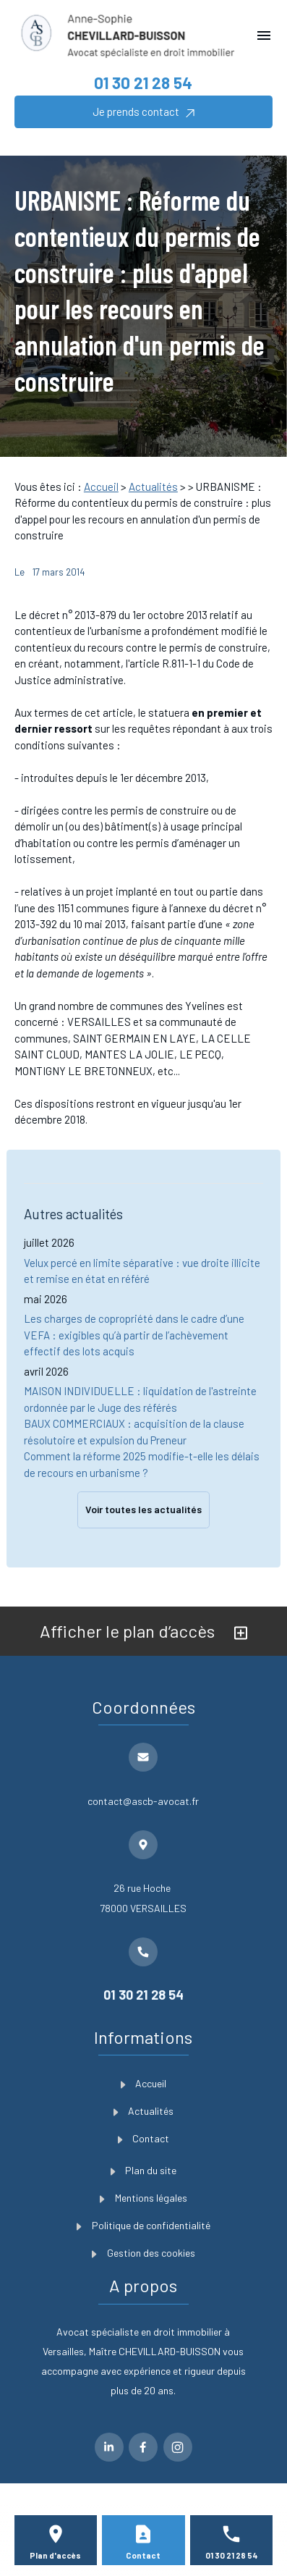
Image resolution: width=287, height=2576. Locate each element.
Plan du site (144, 2170)
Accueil (101, 486)
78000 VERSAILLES (143, 1896)
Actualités (153, 486)
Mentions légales (143, 2198)
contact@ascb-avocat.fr (143, 1801)
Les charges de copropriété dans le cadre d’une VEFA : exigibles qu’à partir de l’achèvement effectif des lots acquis (134, 1335)
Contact (144, 2138)
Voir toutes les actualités (143, 1509)
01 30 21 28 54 (143, 82)
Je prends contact (143, 112)
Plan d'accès (55, 2555)
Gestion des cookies (143, 2253)
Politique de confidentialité (143, 2225)
